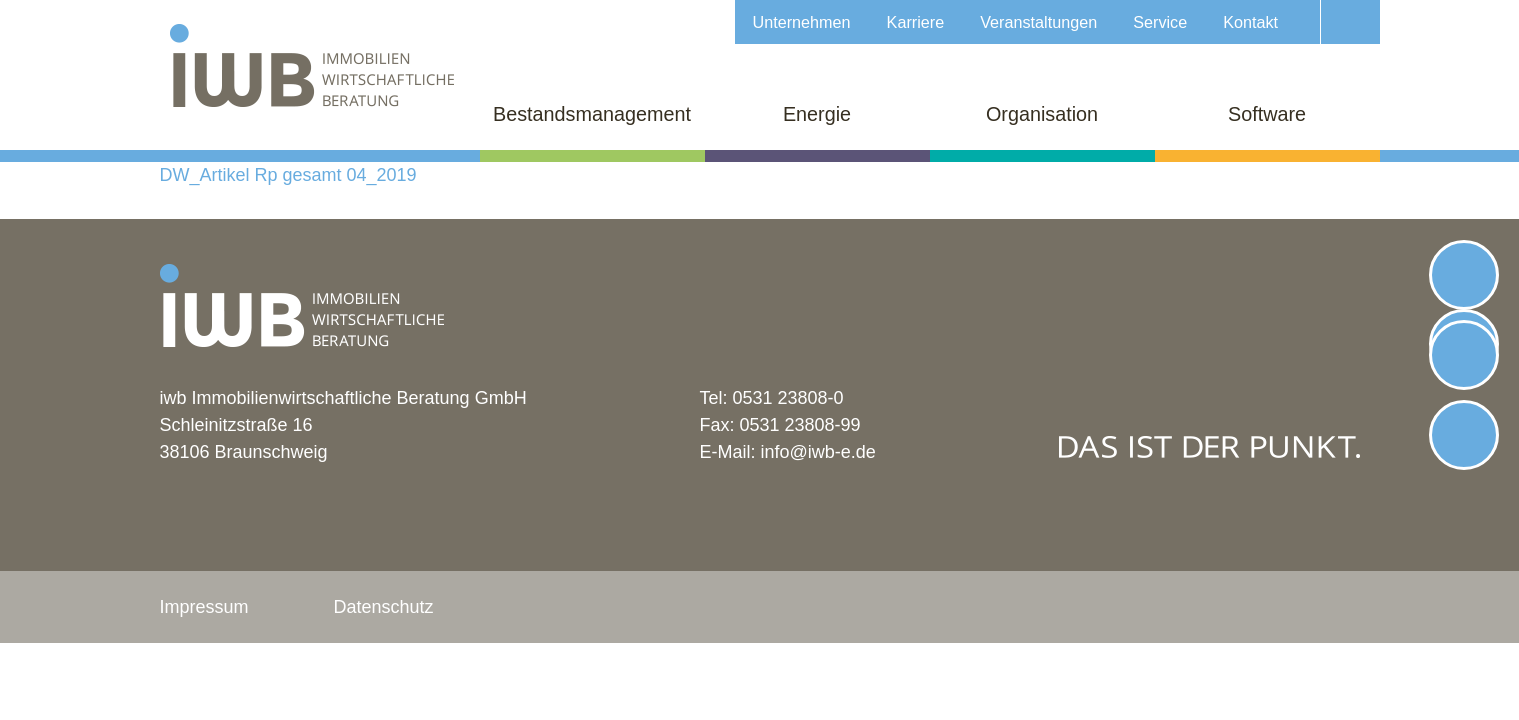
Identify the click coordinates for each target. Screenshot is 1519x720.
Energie (817, 114)
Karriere (916, 22)
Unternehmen (802, 22)
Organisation (1042, 114)
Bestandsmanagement (592, 114)
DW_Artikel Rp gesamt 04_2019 (288, 175)
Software (1267, 114)
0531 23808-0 (788, 398)
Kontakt (1250, 22)
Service (1160, 22)
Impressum (204, 607)
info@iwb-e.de (818, 452)
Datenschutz (384, 607)
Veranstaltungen (1038, 22)
